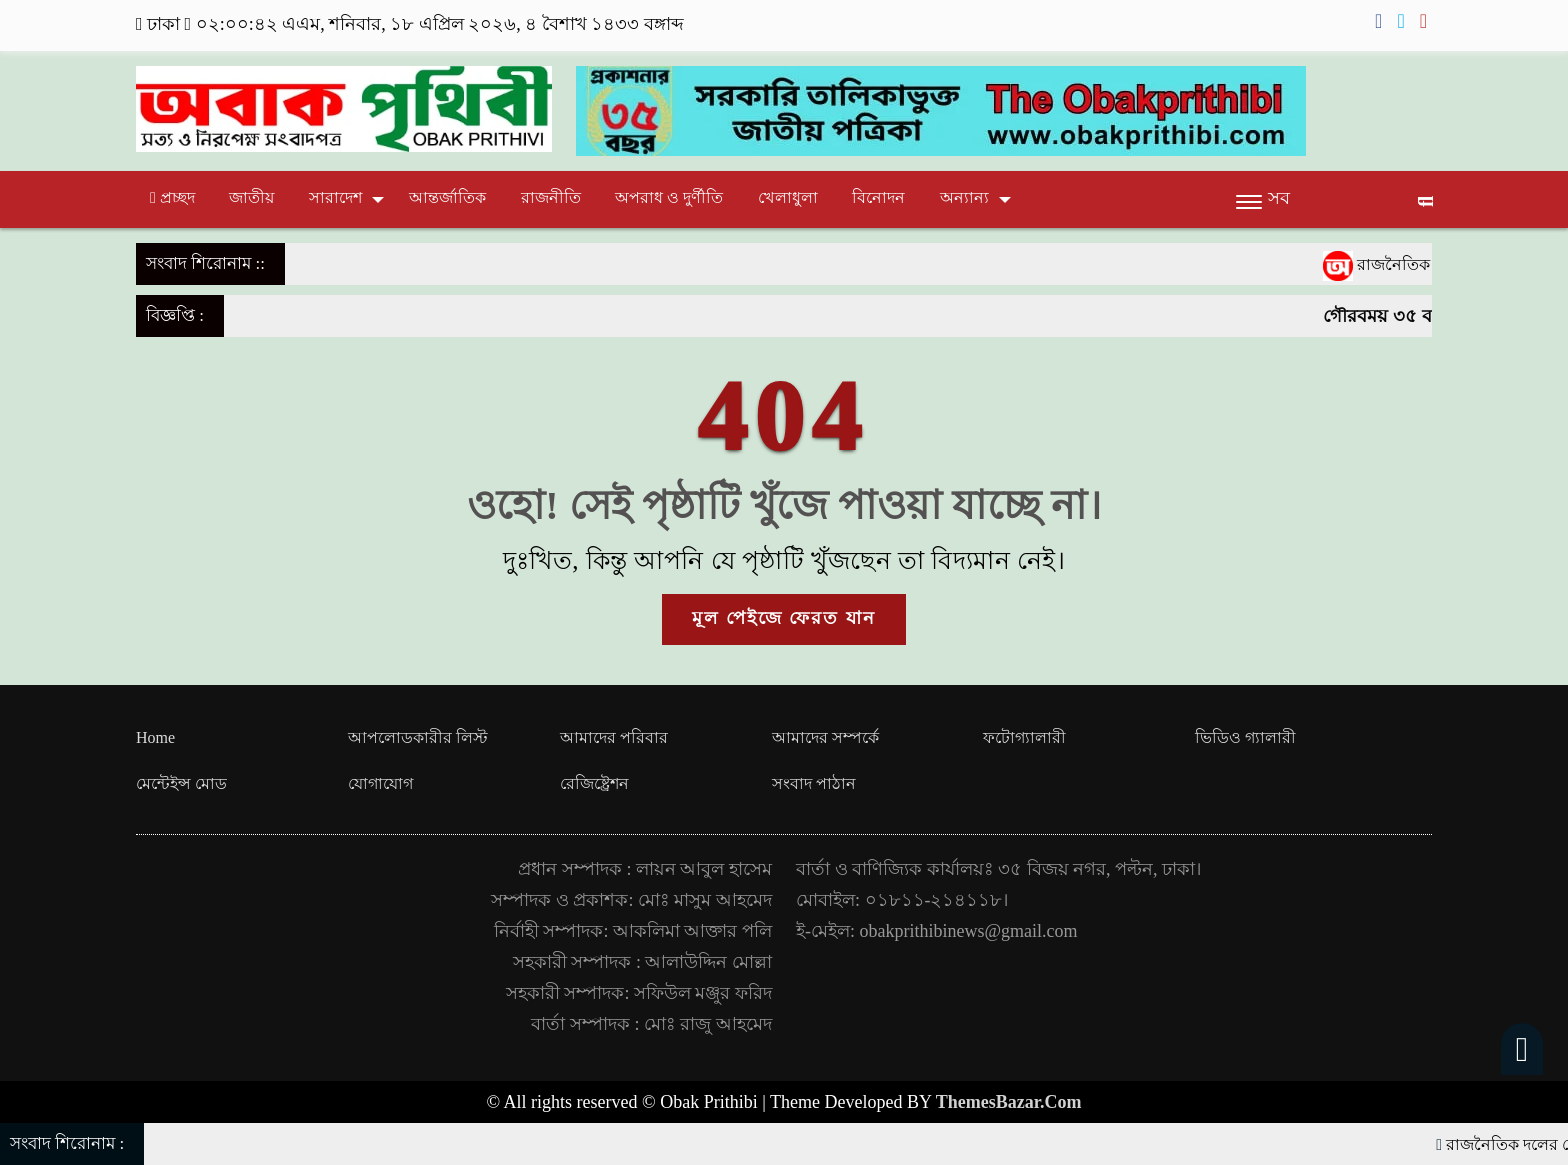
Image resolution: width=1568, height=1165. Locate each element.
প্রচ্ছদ (172, 197)
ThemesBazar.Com (1009, 1102)
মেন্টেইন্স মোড (181, 783)
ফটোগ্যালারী (1024, 737)
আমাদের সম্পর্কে (825, 737)
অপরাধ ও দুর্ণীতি (669, 197)
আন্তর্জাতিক (447, 197)
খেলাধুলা (788, 197)
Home (155, 737)
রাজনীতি (551, 197)
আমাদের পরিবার (614, 737)
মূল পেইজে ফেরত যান (784, 618)
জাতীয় (251, 197)
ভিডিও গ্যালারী (1245, 737)
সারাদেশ (335, 197)
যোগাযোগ (380, 783)
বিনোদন (878, 197)
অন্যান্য (964, 197)
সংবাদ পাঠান (814, 783)
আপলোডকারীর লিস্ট (418, 737)
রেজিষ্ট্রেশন (594, 783)
